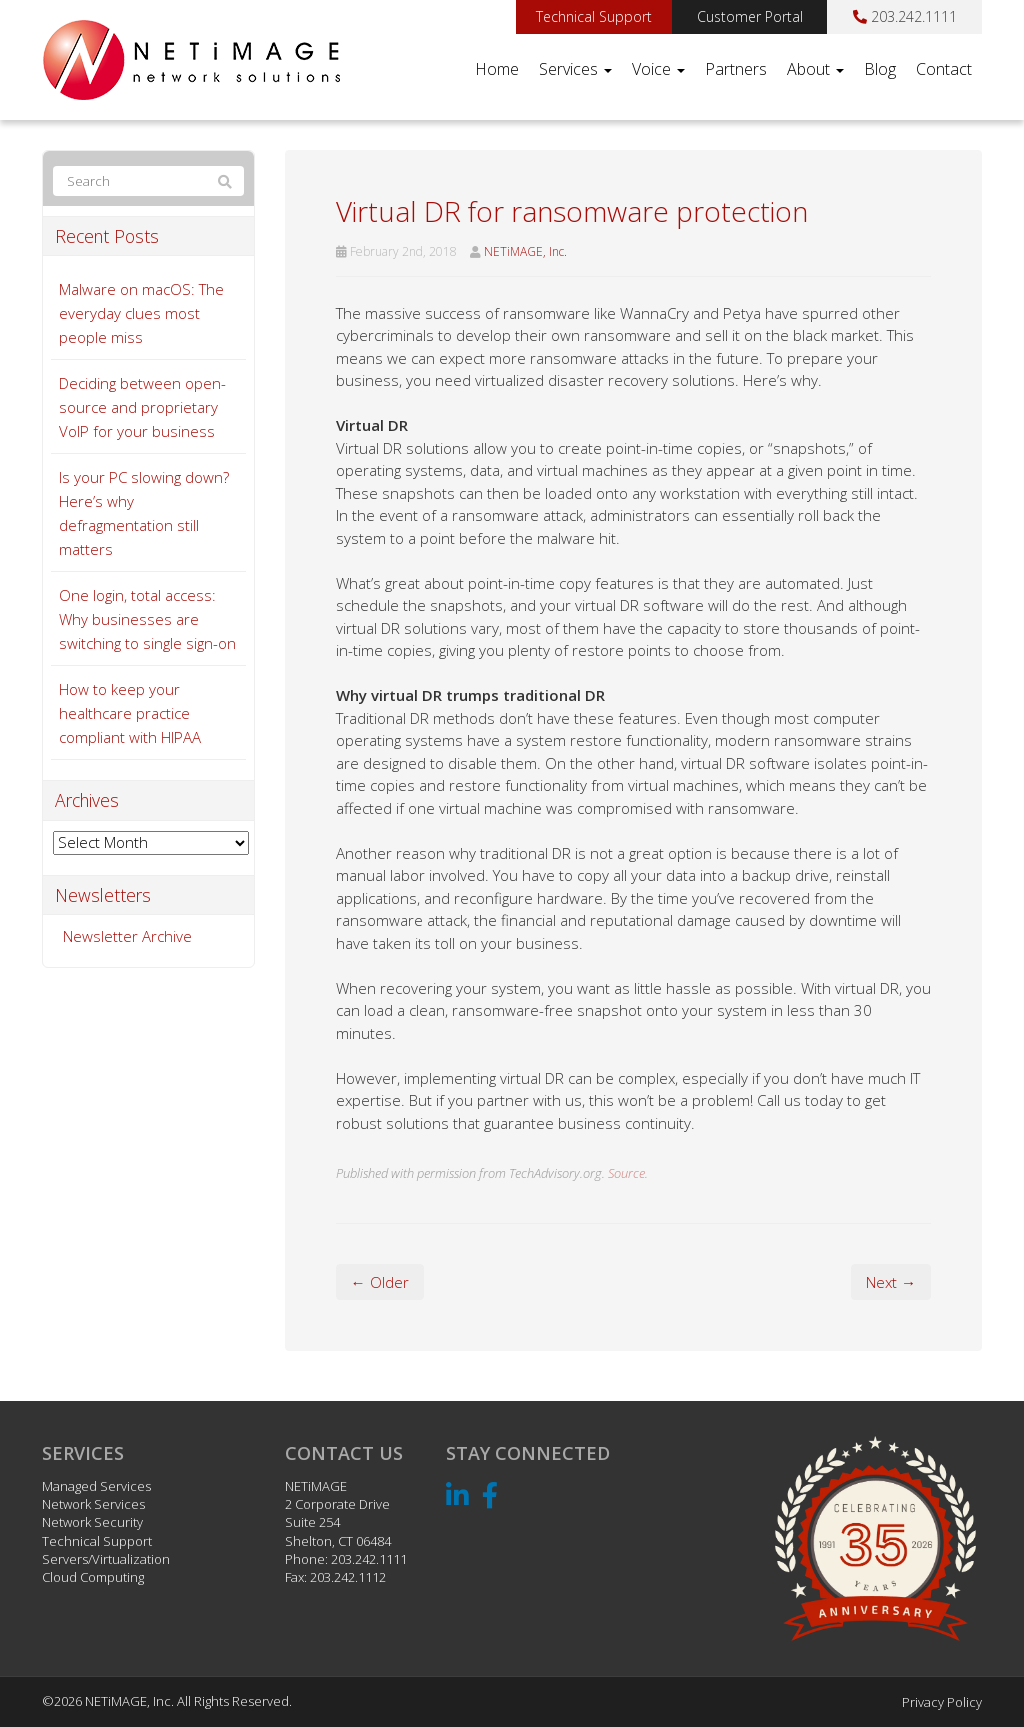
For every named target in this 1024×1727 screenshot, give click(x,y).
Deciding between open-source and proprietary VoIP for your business (142, 407)
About (815, 69)
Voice (658, 69)
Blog (880, 69)
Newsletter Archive (127, 936)
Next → (891, 1282)
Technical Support (594, 16)
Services (575, 69)
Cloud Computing (93, 1577)
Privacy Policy (942, 1702)
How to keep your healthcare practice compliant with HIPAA (130, 713)
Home (497, 69)
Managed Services (96, 1486)
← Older (380, 1282)
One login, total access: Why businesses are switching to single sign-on (147, 619)
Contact (944, 69)
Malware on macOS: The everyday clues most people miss (141, 313)
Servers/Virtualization (106, 1559)
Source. (628, 1173)
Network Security (92, 1522)
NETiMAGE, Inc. (525, 251)
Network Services (93, 1504)
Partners (736, 69)
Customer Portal (750, 16)
